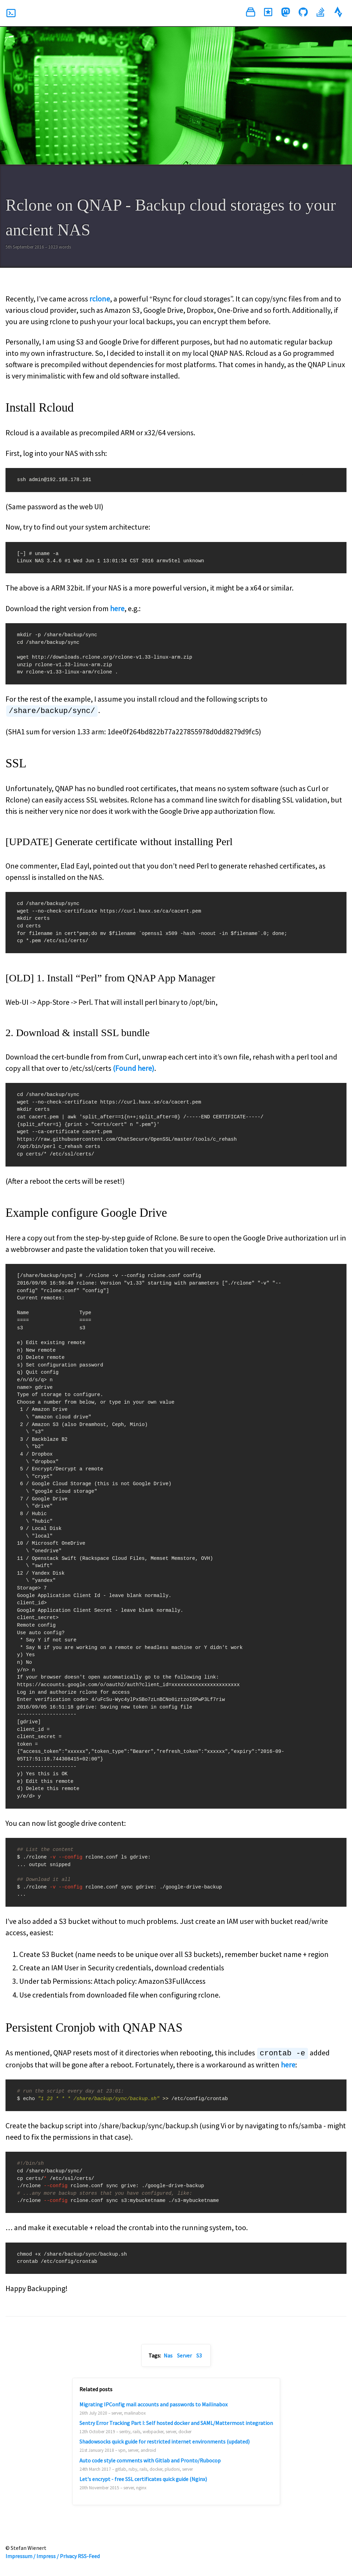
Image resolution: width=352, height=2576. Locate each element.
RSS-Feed (89, 2555)
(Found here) (133, 1068)
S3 (199, 2354)
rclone (99, 299)
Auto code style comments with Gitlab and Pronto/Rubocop (150, 2459)
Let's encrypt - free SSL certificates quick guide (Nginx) (143, 2478)
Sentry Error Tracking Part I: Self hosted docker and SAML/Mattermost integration (176, 2422)
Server (184, 2354)
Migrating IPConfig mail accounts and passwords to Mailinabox (153, 2403)
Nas (168, 2354)
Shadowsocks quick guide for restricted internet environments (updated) (164, 2440)
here (117, 608)
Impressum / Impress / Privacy (41, 2555)
